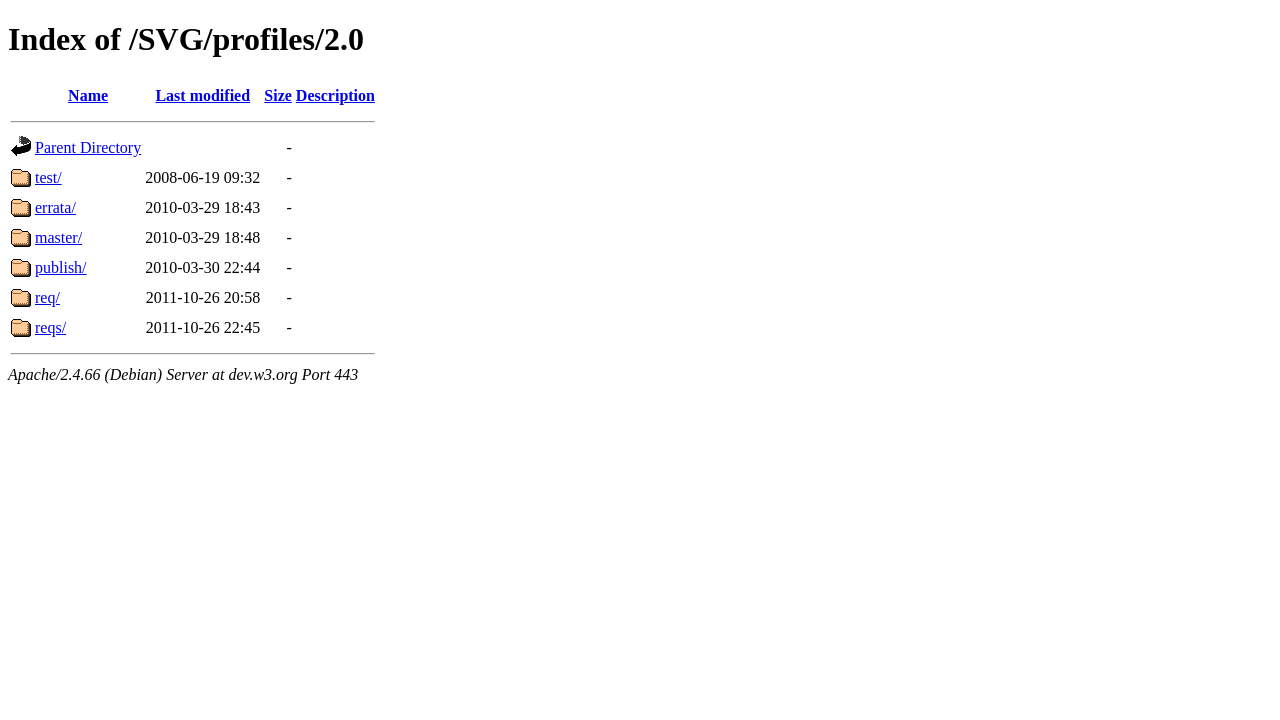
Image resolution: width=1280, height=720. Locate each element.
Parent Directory (88, 147)
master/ (58, 237)
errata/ (55, 207)
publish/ (61, 267)
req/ (47, 297)
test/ (48, 177)
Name (88, 95)
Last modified (202, 95)
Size (278, 95)
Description (335, 95)
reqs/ (50, 327)
